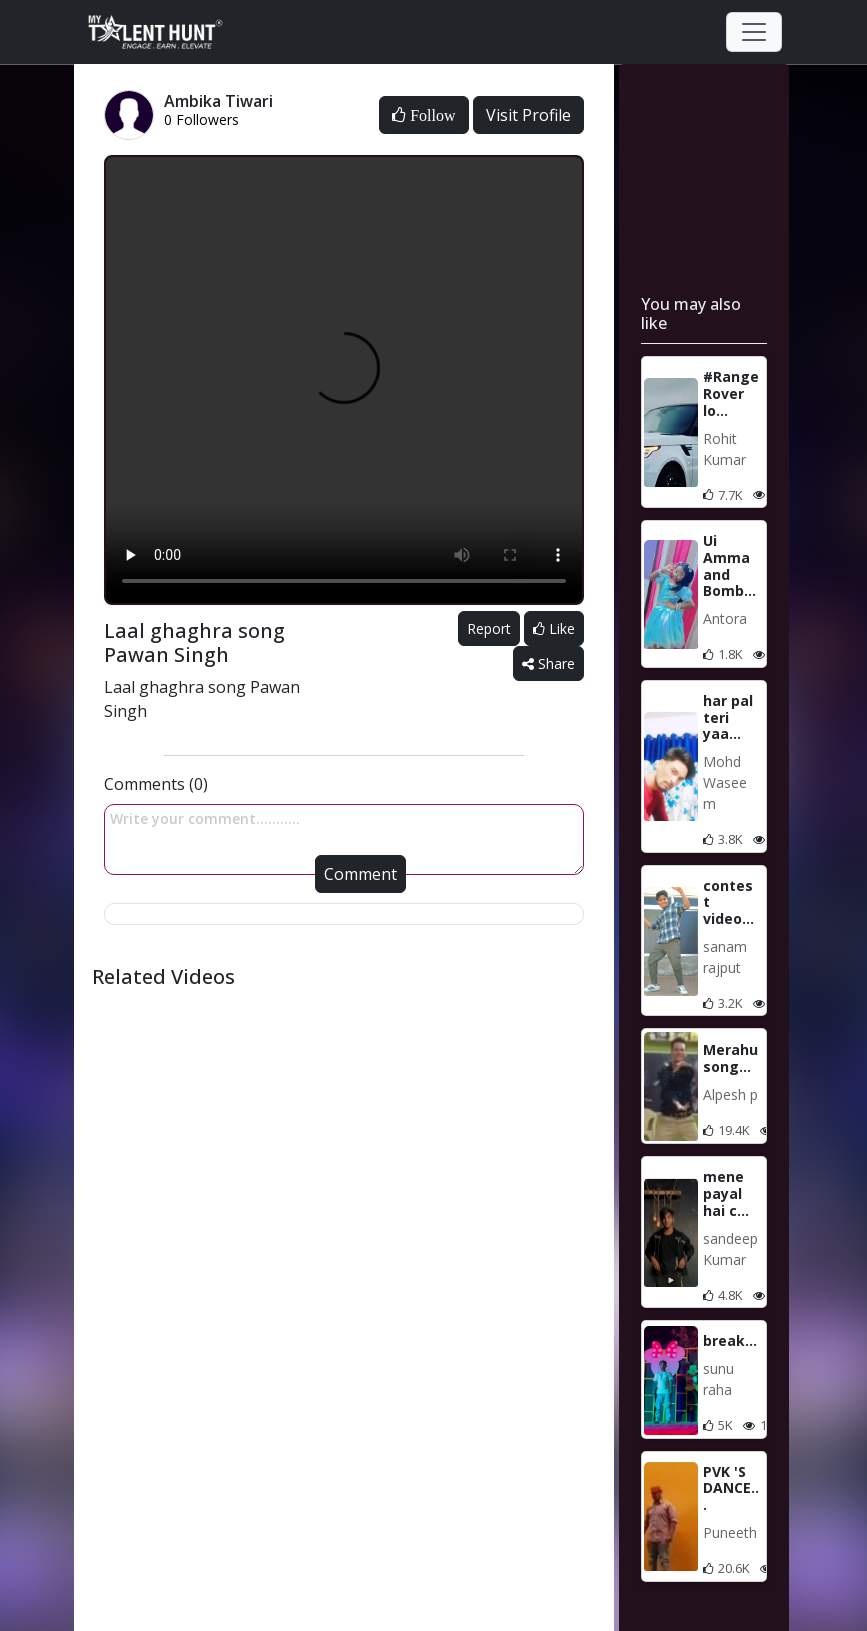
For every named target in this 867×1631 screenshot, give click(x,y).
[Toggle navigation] (754, 32)
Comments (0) (156, 784)
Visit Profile (528, 115)
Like (554, 628)
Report (489, 628)
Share (548, 663)
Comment (360, 874)
